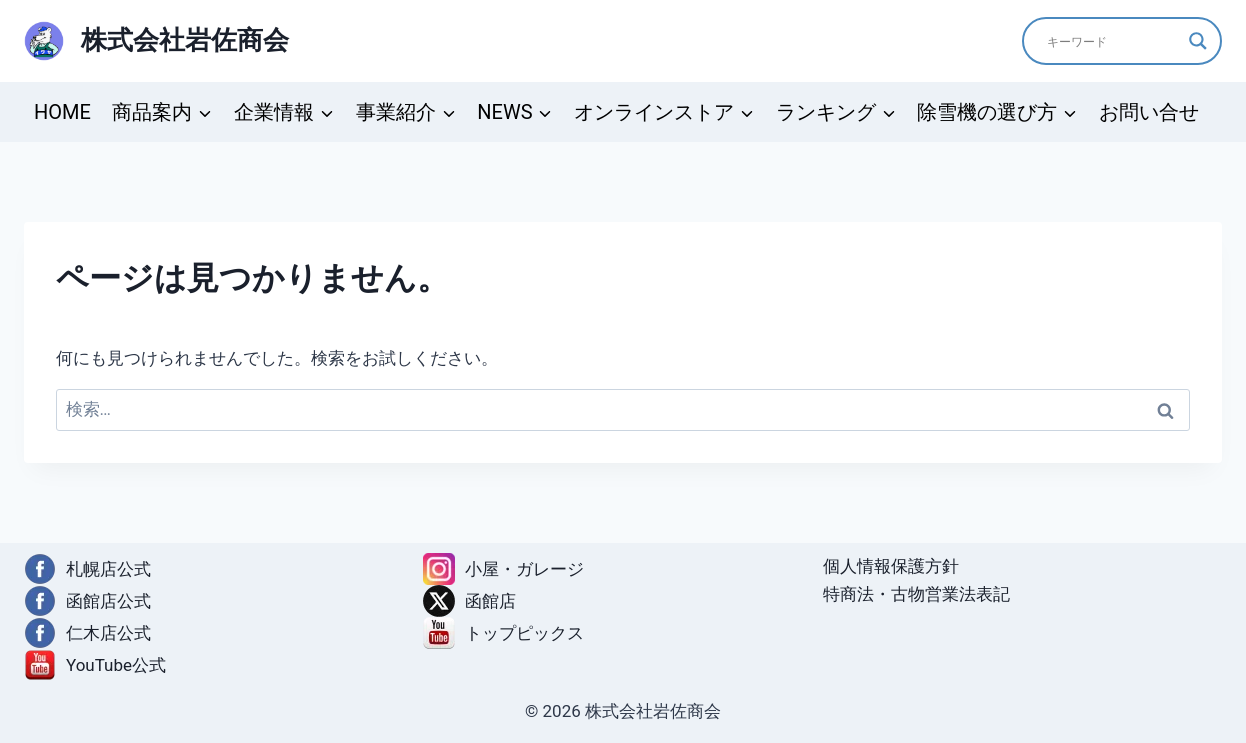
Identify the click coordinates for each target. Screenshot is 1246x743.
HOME (62, 112)
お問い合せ (1149, 112)
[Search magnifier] (1198, 41)
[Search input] (1113, 41)
